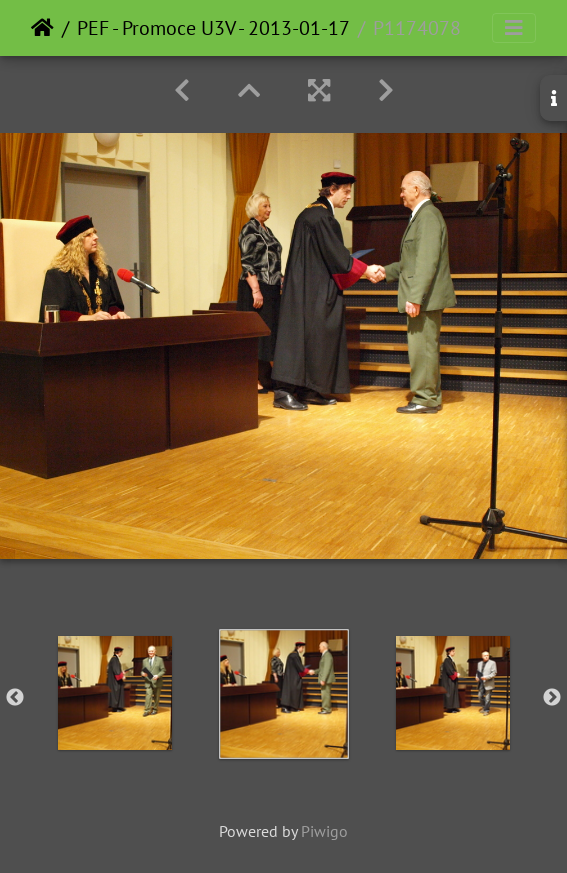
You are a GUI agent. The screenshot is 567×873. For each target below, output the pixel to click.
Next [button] (552, 698)
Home (42, 28)
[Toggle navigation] (514, 28)
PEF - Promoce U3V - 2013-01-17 (213, 28)
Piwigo (324, 831)
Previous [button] (15, 698)
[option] (114, 693)
